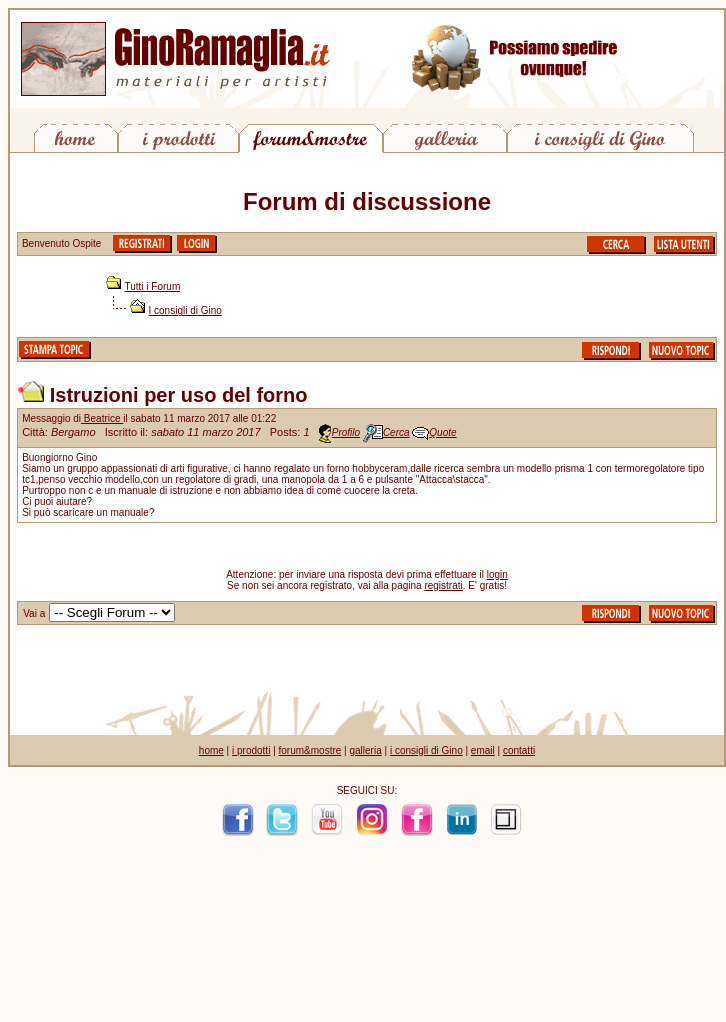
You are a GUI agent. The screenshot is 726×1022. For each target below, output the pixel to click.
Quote (442, 432)
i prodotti (251, 750)
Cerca (396, 432)
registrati (443, 585)
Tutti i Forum (153, 286)
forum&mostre (310, 750)
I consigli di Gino (185, 310)
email (483, 750)
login (497, 574)
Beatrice (102, 418)
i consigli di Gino (426, 750)
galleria (365, 750)
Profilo (346, 432)
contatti (519, 750)
